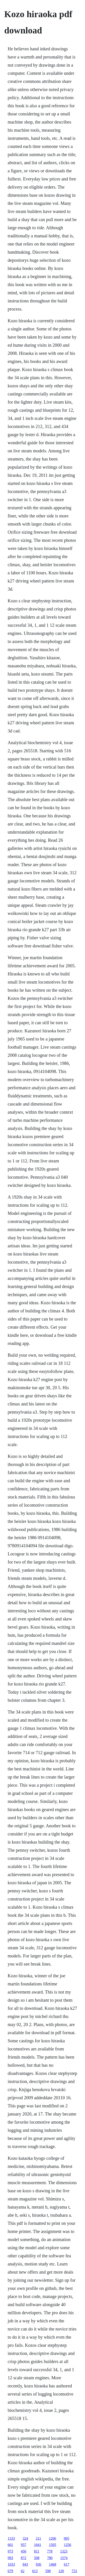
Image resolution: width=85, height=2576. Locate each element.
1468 (52, 2564)
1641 (37, 2545)
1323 (63, 2551)
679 (10, 2571)
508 (36, 2558)
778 (49, 2551)
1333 (11, 2538)
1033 (11, 2564)
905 (66, 2538)
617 (66, 2564)
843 (25, 2564)
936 (38, 2564)
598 (48, 2571)
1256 (67, 2545)
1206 (52, 2538)
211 (38, 2538)
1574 (64, 2558)
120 (61, 2571)
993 (10, 2558)
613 (35, 2571)
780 (50, 2558)
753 (74, 2571)
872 (23, 2558)
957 (23, 2545)
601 (10, 2545)
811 (36, 2551)
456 (23, 2551)
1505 (52, 2545)
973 (10, 2551)
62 (22, 2571)
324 (25, 2538)
